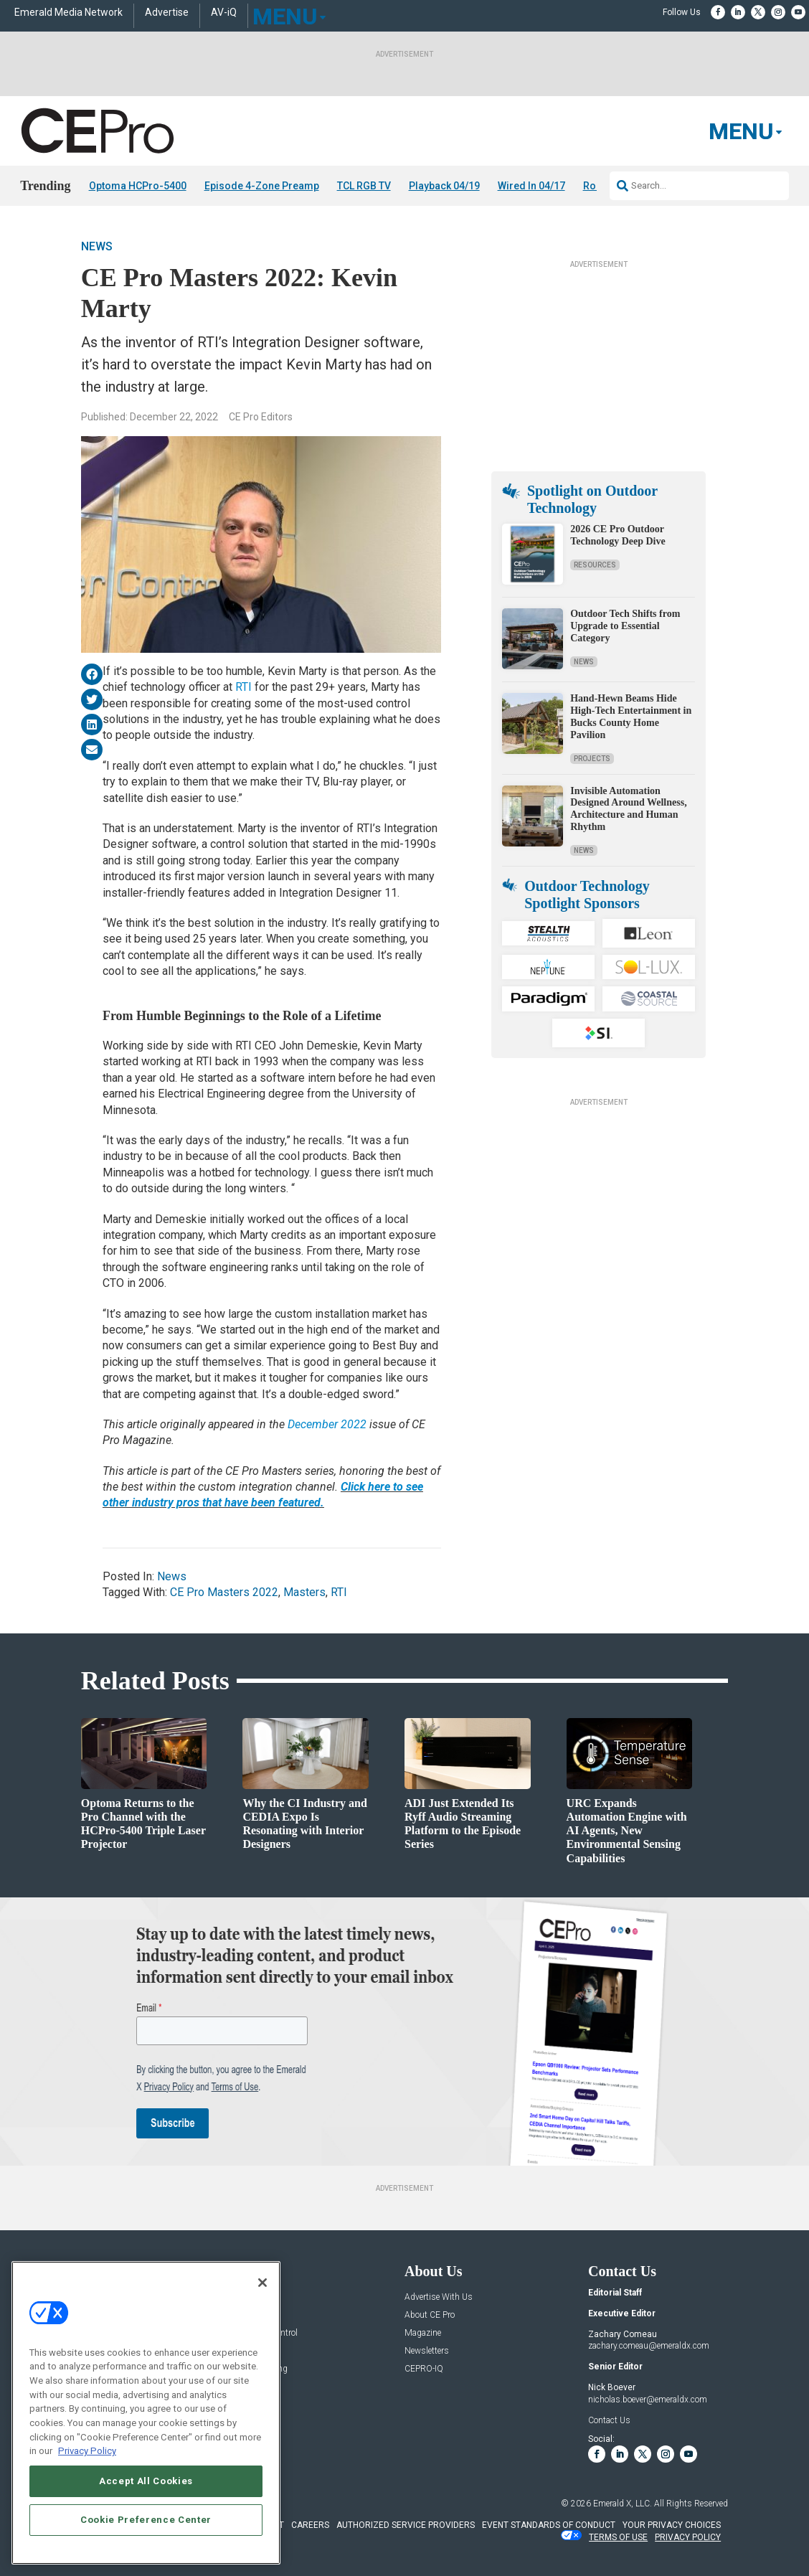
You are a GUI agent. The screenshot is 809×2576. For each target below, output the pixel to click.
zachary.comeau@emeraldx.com (648, 2346)
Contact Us (609, 2420)
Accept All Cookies (146, 2484)
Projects (592, 759)
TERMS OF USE (618, 2537)
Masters (304, 1592)
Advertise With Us (438, 2297)
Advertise (167, 12)
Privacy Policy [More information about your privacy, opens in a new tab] (87, 2455)
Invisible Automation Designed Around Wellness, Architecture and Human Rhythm (628, 808)
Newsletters (426, 2351)
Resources (595, 565)
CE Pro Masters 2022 (224, 1592)
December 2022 (327, 1424)
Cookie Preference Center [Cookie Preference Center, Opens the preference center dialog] (146, 2523)
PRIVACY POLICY (688, 2537)
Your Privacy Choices (672, 2525)
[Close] (262, 2286)
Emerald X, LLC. (622, 2504)
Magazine (422, 2333)
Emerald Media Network (68, 12)
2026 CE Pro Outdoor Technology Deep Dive (617, 535)
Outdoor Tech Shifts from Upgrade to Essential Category (625, 625)
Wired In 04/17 (531, 186)
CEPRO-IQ (423, 2369)
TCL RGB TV (364, 186)
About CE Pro (429, 2315)
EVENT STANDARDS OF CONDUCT (548, 2525)
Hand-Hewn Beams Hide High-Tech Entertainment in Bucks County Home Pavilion (630, 716)
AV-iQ (224, 12)
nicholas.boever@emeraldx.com (647, 2400)
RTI (243, 687)
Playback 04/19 (444, 186)
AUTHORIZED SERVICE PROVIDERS (405, 2525)
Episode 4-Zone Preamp (261, 186)
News (97, 246)
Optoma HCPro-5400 (137, 186)
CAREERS (310, 2525)
